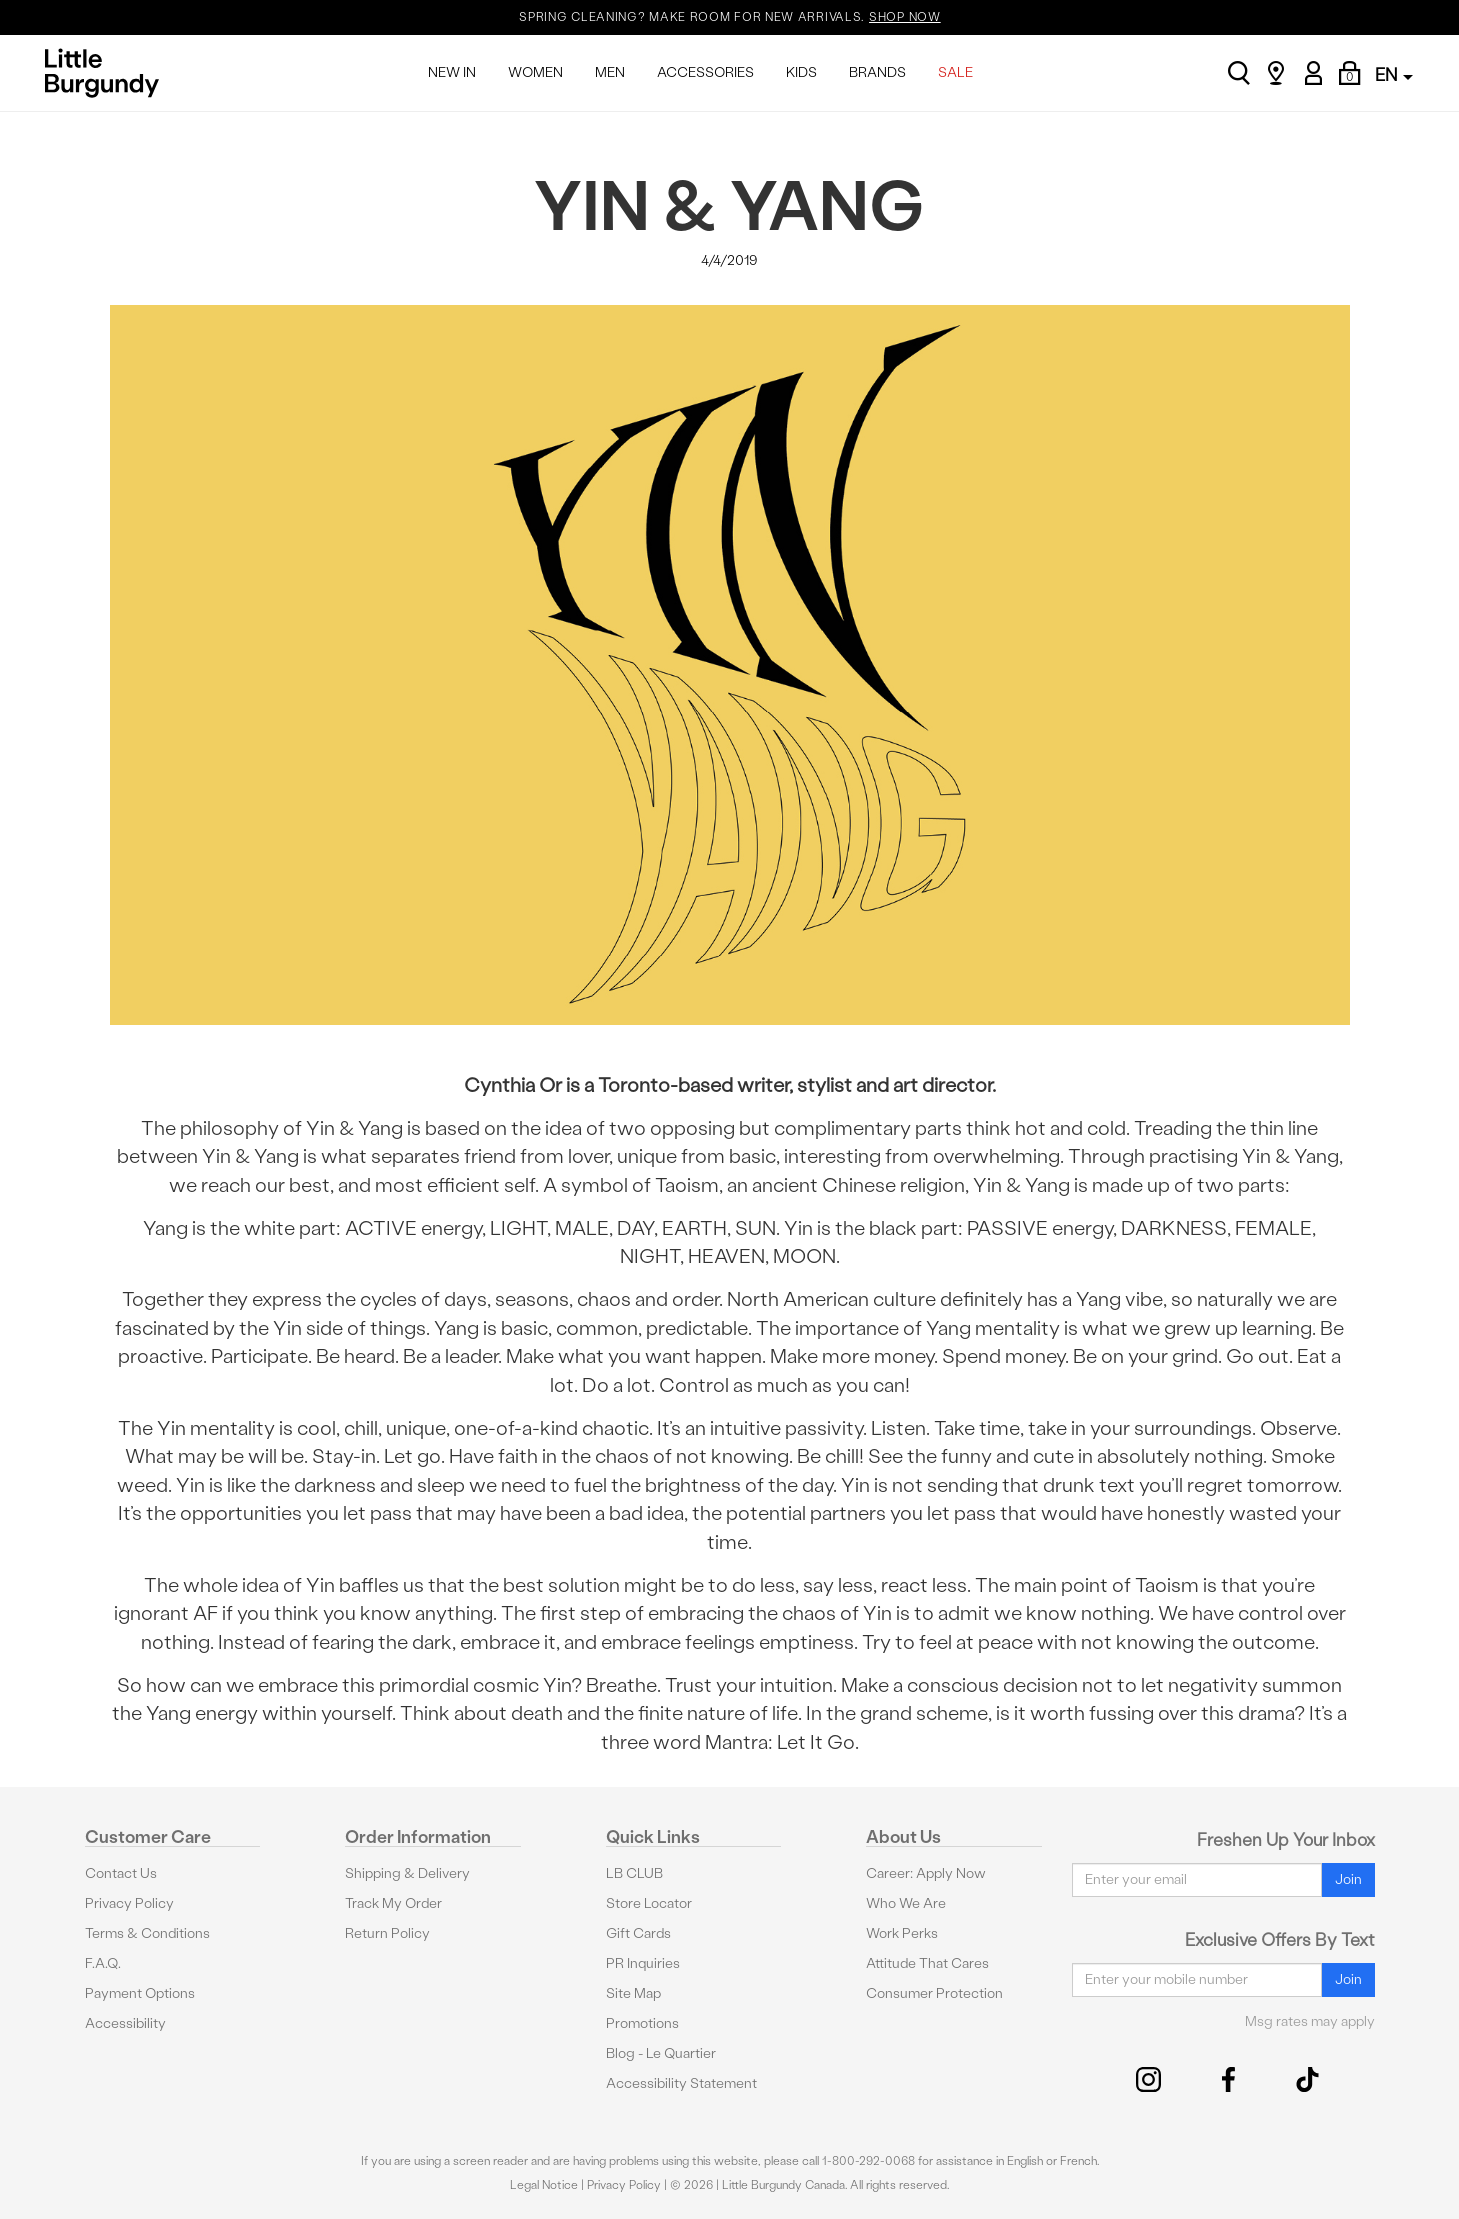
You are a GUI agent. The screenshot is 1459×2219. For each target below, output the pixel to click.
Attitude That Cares (927, 1963)
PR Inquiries (643, 1963)
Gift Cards (638, 1933)
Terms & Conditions (147, 1933)
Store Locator (649, 1903)
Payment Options (140, 1993)
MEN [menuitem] (610, 72)
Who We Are (906, 1903)
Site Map (633, 1993)
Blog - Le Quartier (661, 2053)
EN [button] (1394, 74)
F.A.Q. (103, 1963)
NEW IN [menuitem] (452, 72)
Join (1348, 1879)
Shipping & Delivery (407, 1873)
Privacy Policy (129, 1903)
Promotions (642, 2023)
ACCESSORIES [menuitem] (705, 72)
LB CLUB (634, 1873)
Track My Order (393, 1903)
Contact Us (121, 1873)
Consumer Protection (934, 1993)
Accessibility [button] (125, 2023)
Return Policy (387, 1933)
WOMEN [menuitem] (535, 72)
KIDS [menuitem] (801, 72)
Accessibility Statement (681, 2083)
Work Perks (902, 1933)
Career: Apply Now (926, 1873)
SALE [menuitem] (955, 72)
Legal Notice (544, 2185)
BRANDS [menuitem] (877, 72)
